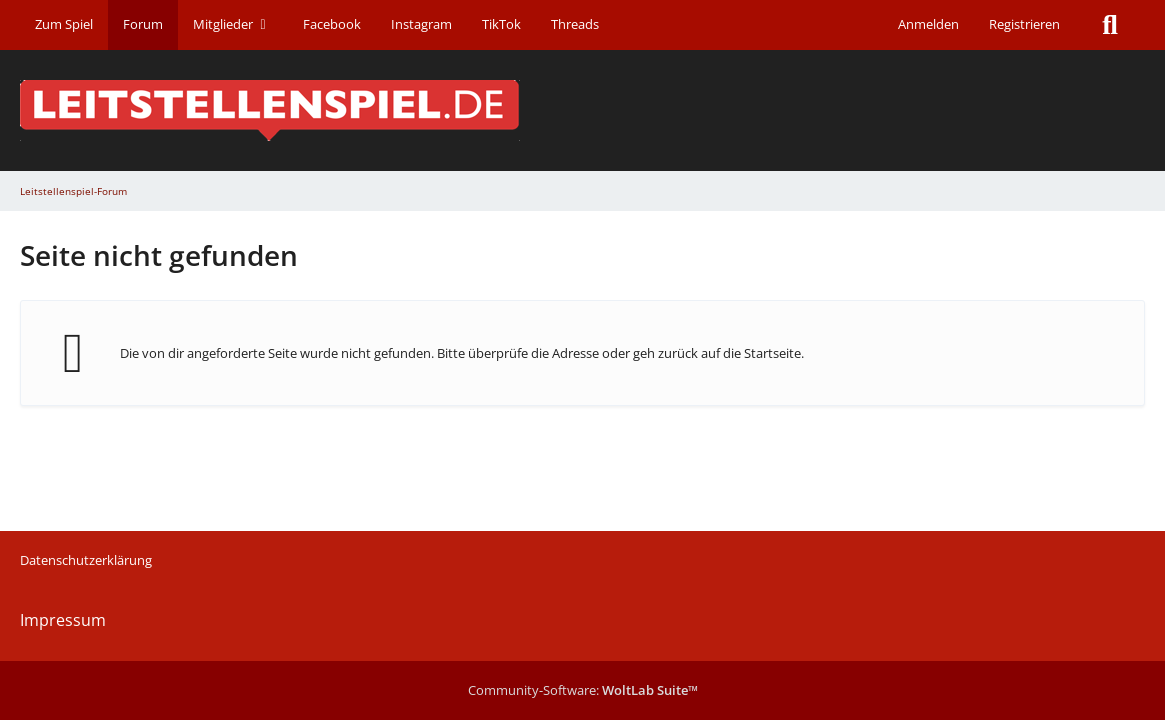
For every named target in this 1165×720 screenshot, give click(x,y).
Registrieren (1024, 24)
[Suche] (1110, 25)
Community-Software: (583, 690)
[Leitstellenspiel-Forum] (582, 110)
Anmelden (928, 24)
